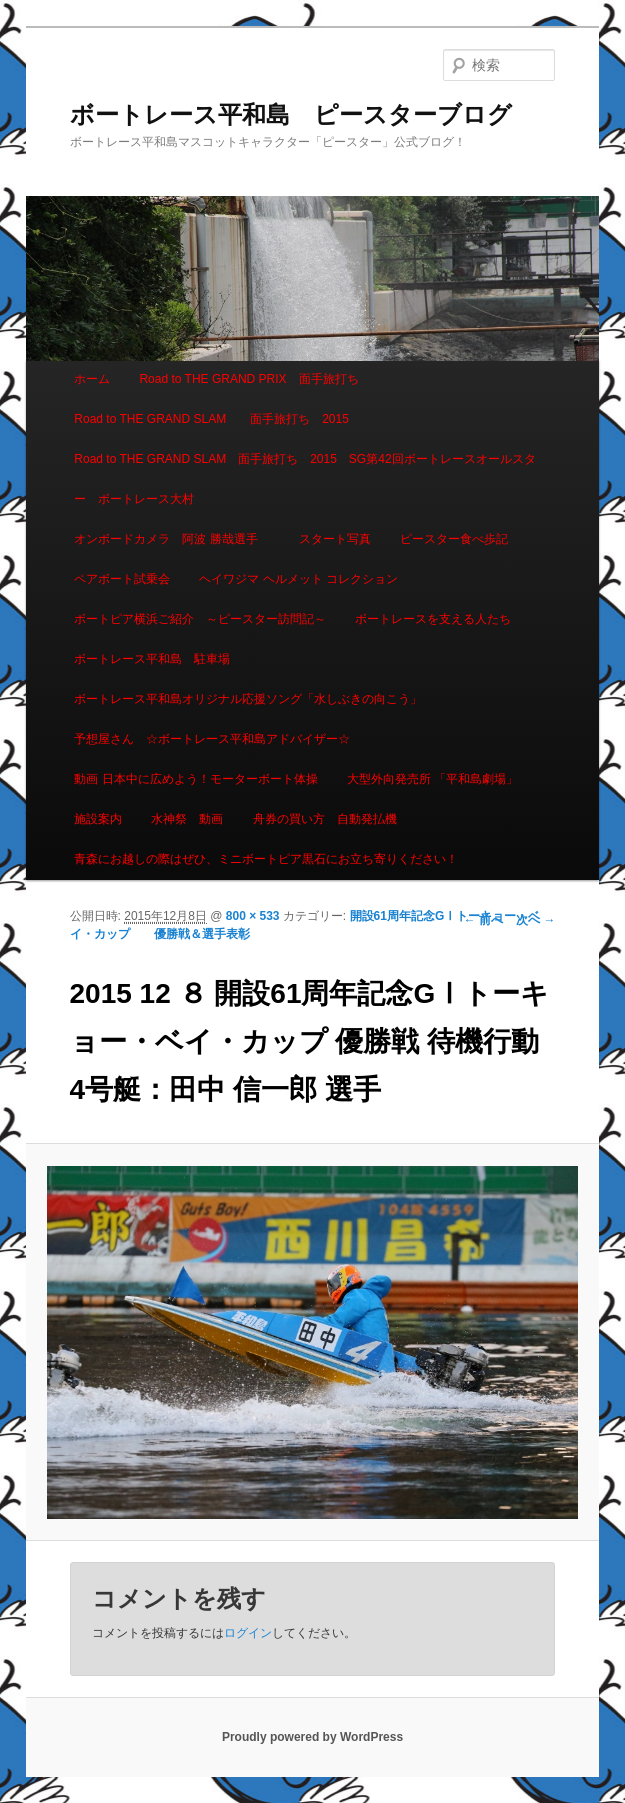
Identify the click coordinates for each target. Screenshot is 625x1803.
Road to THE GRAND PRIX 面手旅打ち (248, 379)
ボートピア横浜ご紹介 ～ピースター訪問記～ (200, 619)
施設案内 (98, 819)
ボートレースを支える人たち (433, 619)
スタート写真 (335, 539)
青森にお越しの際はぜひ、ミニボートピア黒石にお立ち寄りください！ (266, 859)
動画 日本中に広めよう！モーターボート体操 (195, 779)
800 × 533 (253, 916)
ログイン (248, 1633)
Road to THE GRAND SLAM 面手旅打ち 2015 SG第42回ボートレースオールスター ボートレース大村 (304, 479)
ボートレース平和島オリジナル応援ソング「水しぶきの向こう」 (248, 699)
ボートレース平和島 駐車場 (152, 659)
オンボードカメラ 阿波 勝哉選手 (171, 539)
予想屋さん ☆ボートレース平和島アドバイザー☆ (212, 739)
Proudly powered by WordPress (312, 1737)
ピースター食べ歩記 (454, 539)
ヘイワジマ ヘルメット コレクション (298, 579)
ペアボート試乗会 (122, 579)
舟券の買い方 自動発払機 (325, 819)
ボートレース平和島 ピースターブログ (291, 114)
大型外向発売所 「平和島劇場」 (432, 779)
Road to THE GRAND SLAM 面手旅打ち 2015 (211, 419)
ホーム (92, 379)
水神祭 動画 (187, 819)
